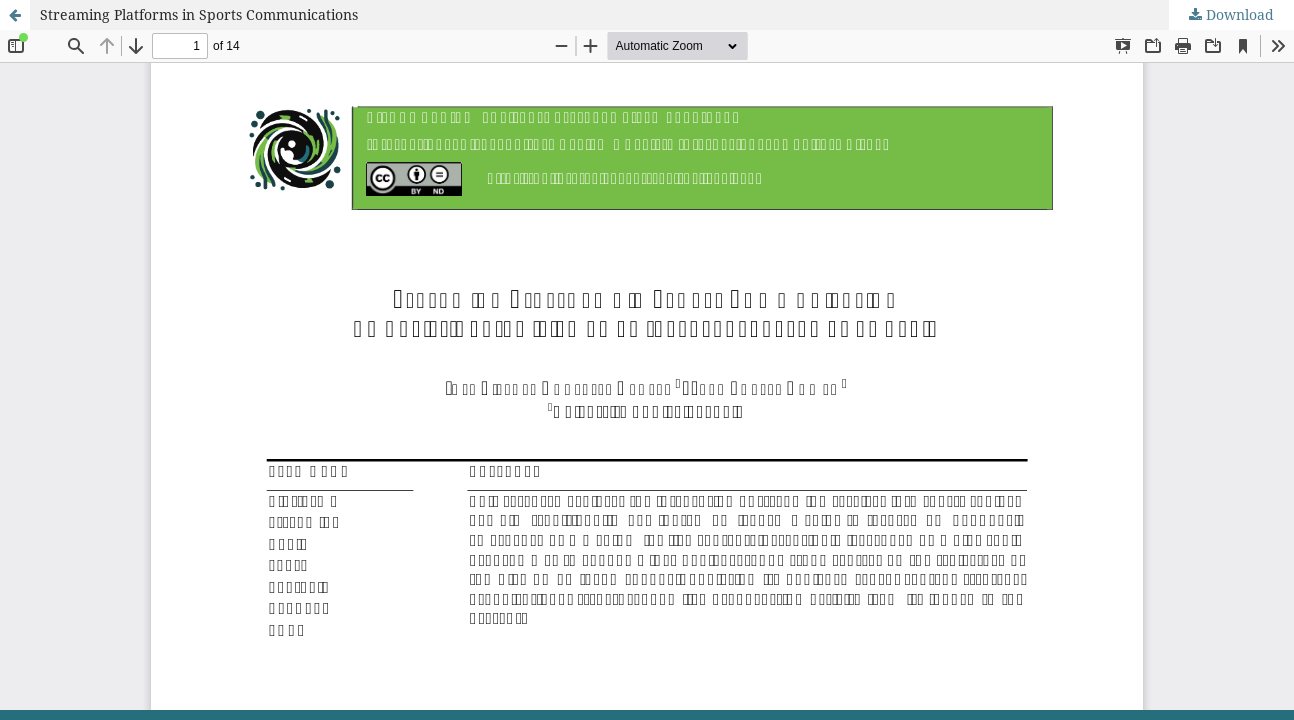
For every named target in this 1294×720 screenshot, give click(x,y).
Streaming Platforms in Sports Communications (199, 14)
